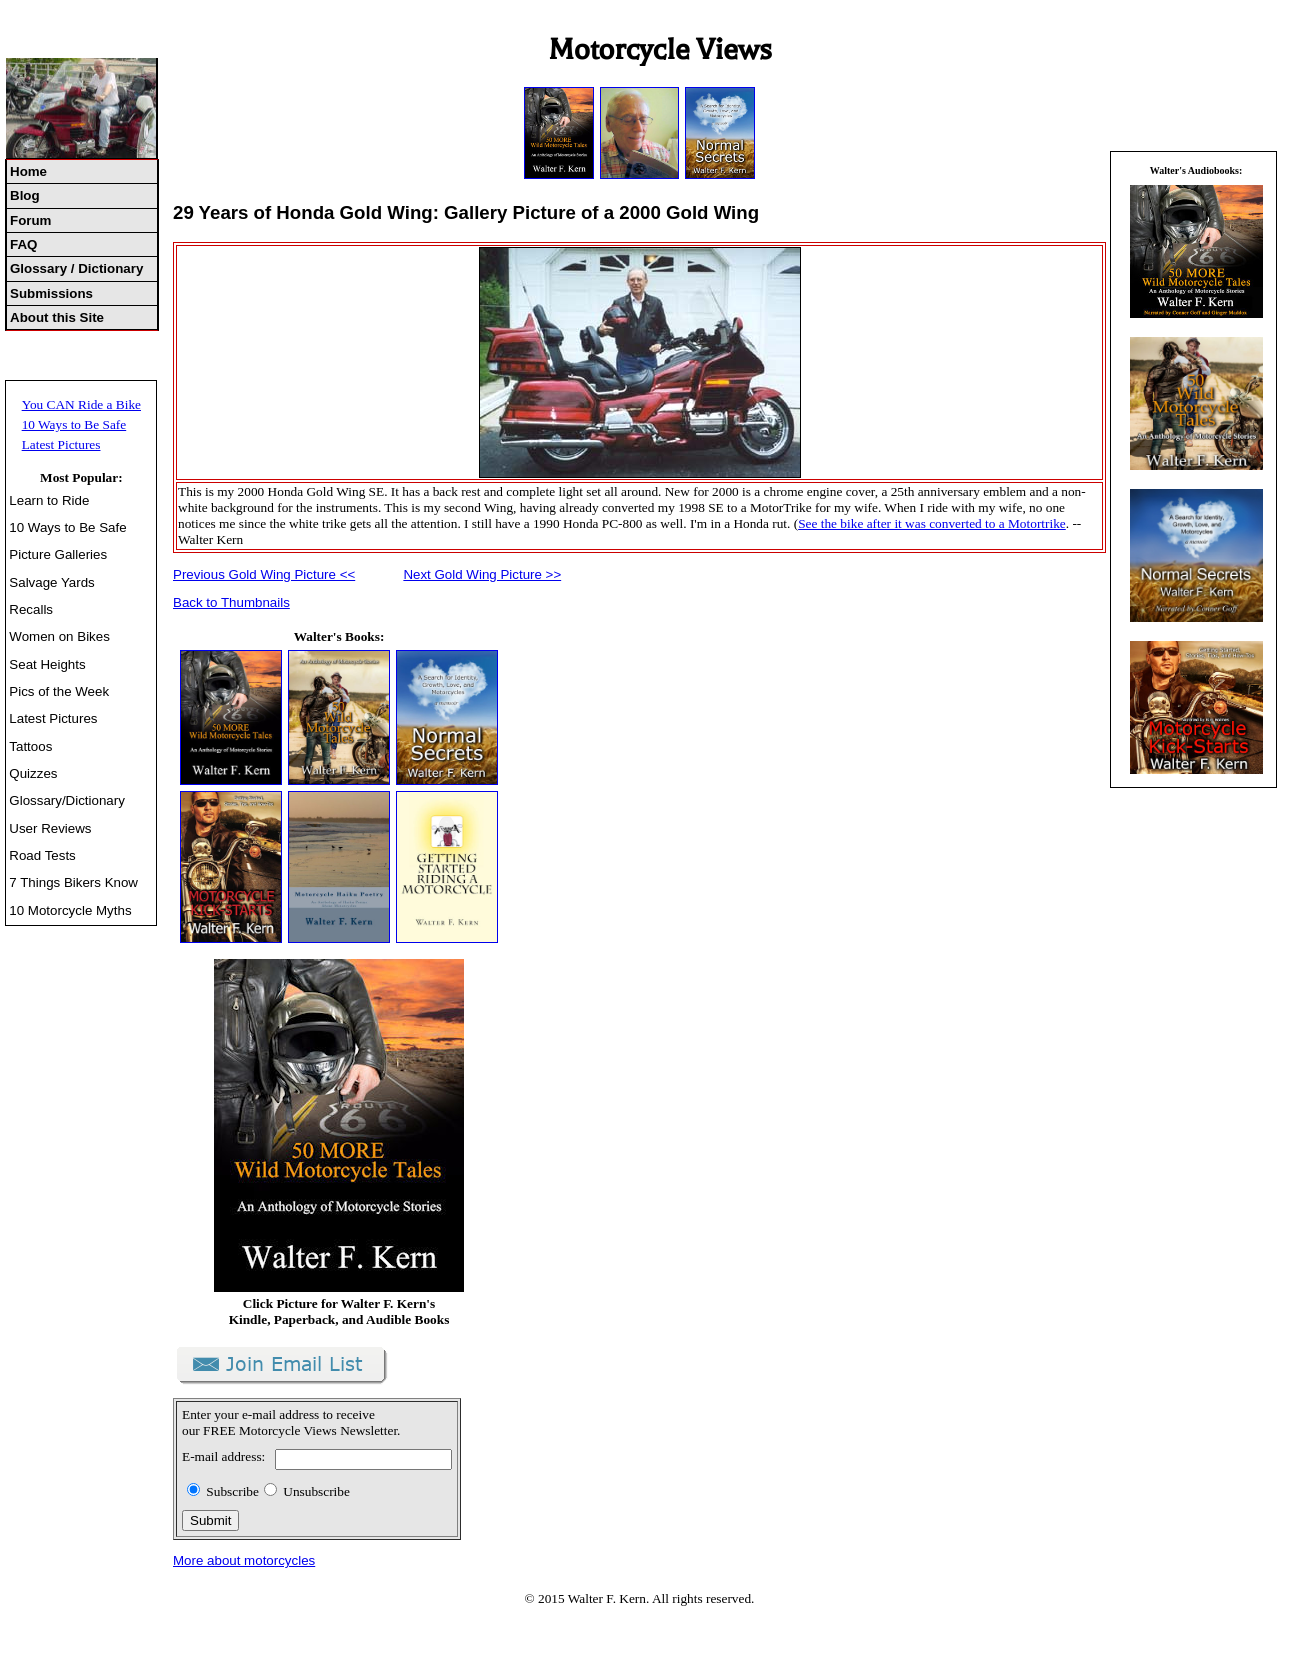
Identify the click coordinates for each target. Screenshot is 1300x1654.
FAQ (23, 244)
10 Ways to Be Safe (74, 424)
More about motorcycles (244, 1560)
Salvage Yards (51, 582)
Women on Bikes (59, 636)
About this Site (57, 317)
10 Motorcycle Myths (70, 910)
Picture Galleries (58, 554)
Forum (30, 220)
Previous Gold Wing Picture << (264, 574)
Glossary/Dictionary (67, 800)
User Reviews (50, 828)
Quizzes (33, 773)
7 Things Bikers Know (73, 882)
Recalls (31, 609)
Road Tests (42, 855)
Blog (25, 195)
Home (28, 171)
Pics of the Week (59, 691)
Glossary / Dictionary (76, 268)
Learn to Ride (49, 500)
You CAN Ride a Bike (81, 404)
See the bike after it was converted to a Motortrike (932, 523)
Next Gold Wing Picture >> (482, 574)
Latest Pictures (61, 444)
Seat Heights (47, 664)
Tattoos (30, 746)
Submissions (51, 293)
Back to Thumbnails (231, 602)
